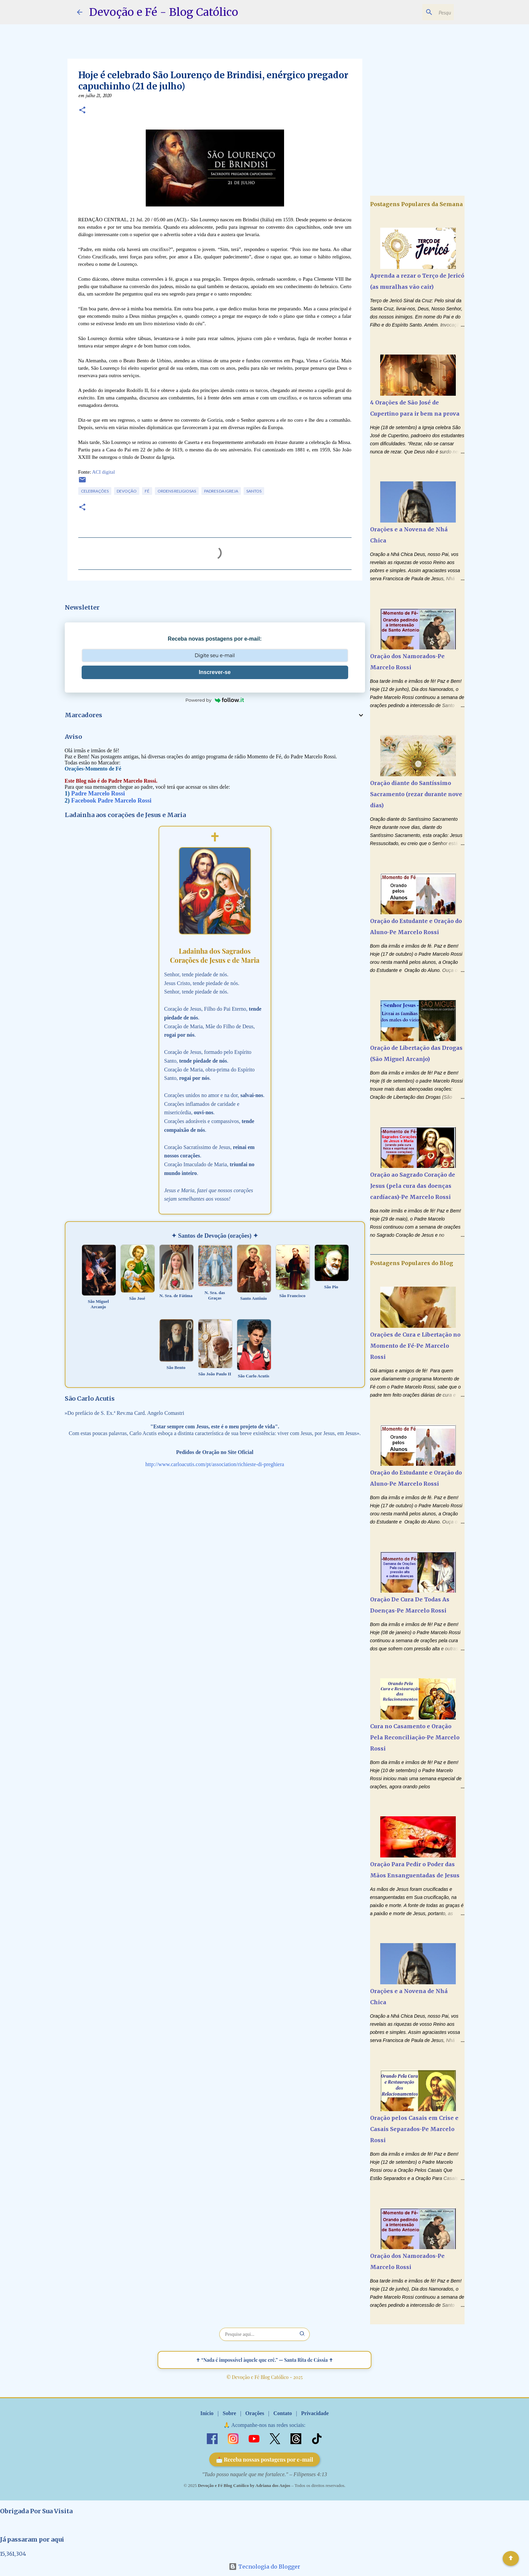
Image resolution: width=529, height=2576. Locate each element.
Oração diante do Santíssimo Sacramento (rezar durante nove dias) (416, 794)
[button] (82, 111)
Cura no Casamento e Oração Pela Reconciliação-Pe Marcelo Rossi (415, 1737)
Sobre (229, 2413)
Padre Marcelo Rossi (98, 793)
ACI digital (103, 472)
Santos (253, 491)
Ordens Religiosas (177, 491)
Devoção (127, 491)
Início (207, 2413)
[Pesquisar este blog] (418, 12)
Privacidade (315, 2413)
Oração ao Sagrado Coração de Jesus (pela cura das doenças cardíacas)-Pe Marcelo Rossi (412, 1185)
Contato (282, 2413)
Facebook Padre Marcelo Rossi (111, 800)
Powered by (215, 700)
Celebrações (95, 491)
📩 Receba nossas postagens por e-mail (264, 2459)
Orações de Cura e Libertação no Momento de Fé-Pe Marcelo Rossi (415, 1345)
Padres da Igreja (221, 491)
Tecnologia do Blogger (264, 2566)
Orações (254, 2413)
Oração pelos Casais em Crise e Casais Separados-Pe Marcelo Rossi (414, 2129)
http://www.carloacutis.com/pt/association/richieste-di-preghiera (214, 1464)
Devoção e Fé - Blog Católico (163, 12)
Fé (147, 491)
